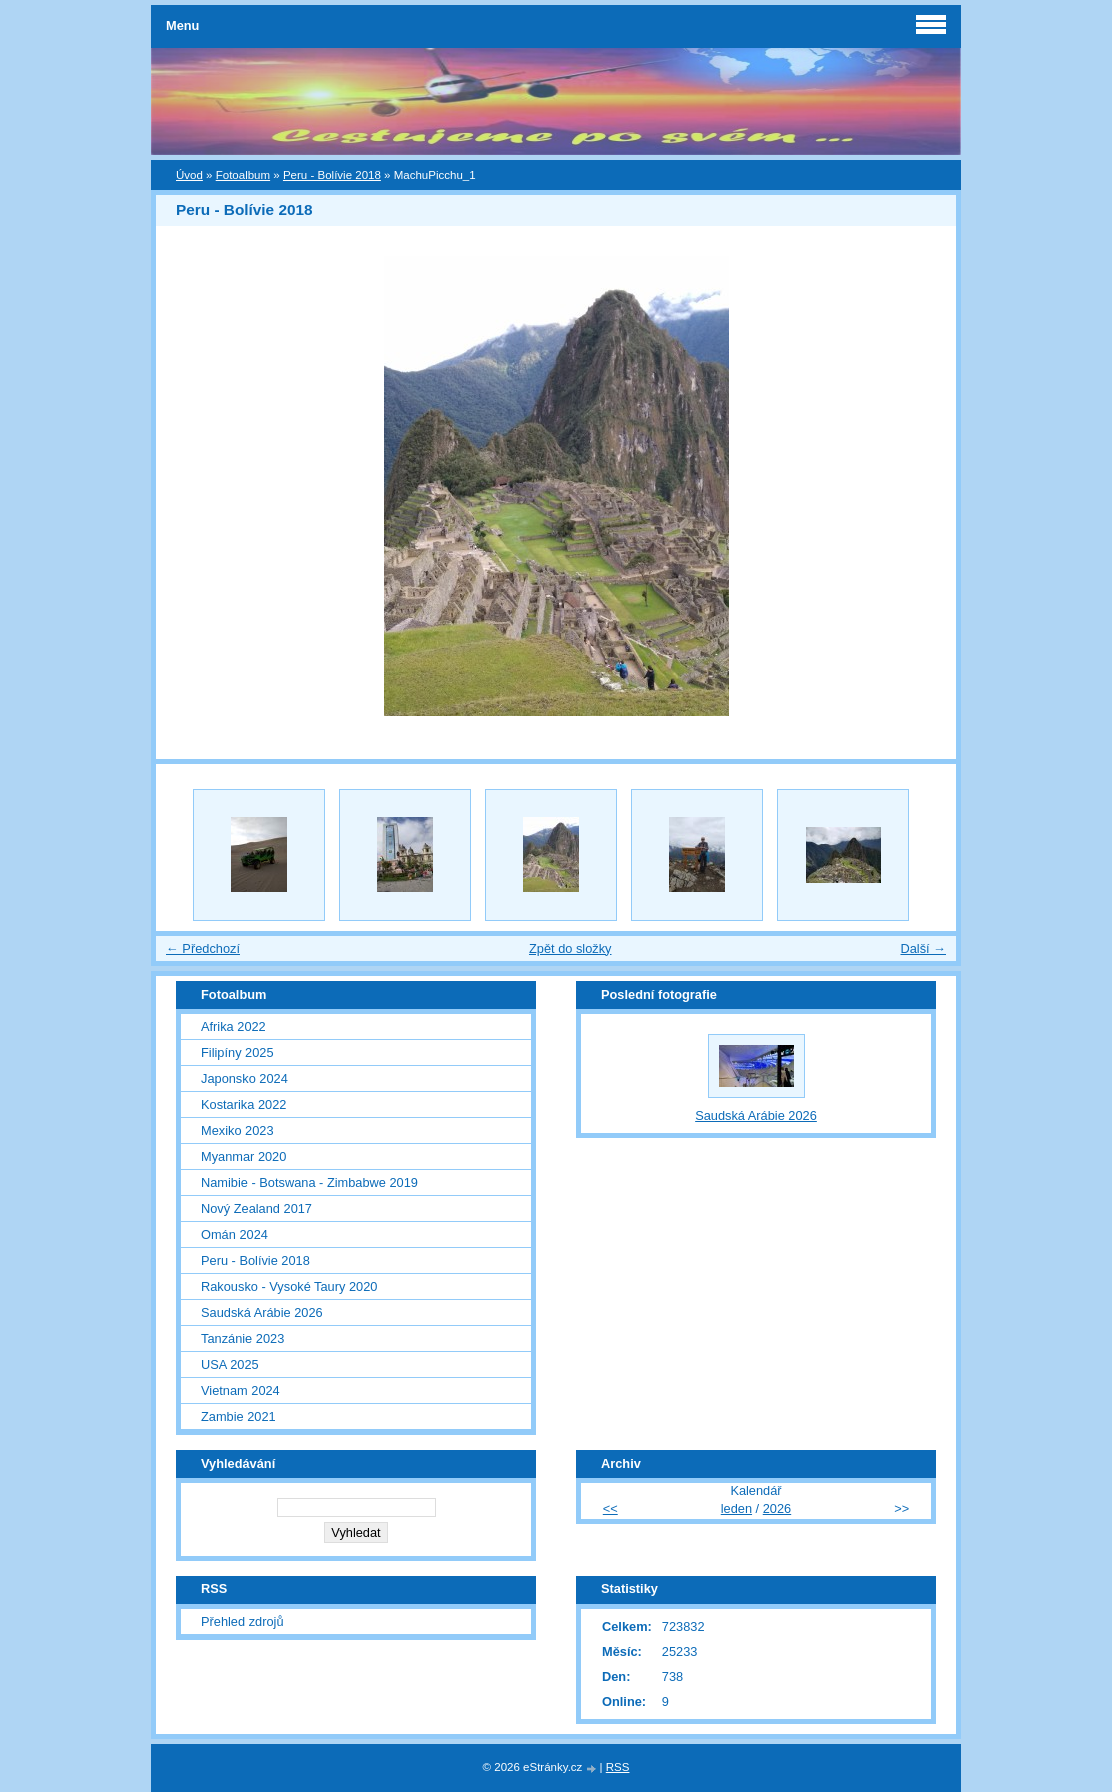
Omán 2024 (234, 1234)
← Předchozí (203, 948)
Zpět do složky (570, 948)
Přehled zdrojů (242, 1621)
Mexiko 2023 (237, 1130)
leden (736, 1508)
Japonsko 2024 (244, 1078)
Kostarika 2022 (243, 1104)
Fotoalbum (243, 175)
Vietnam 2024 (240, 1390)
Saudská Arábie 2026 (262, 1312)
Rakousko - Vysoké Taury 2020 (289, 1286)
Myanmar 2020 (243, 1156)
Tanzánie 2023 (242, 1338)
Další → (923, 948)
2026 (777, 1508)
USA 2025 (230, 1364)
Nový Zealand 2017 (256, 1208)
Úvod (189, 175)
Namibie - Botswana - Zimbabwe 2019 (309, 1182)
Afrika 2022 (233, 1026)
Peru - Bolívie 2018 (332, 175)
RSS (618, 1767)
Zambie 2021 (238, 1416)
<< (610, 1508)
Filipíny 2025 (237, 1052)
